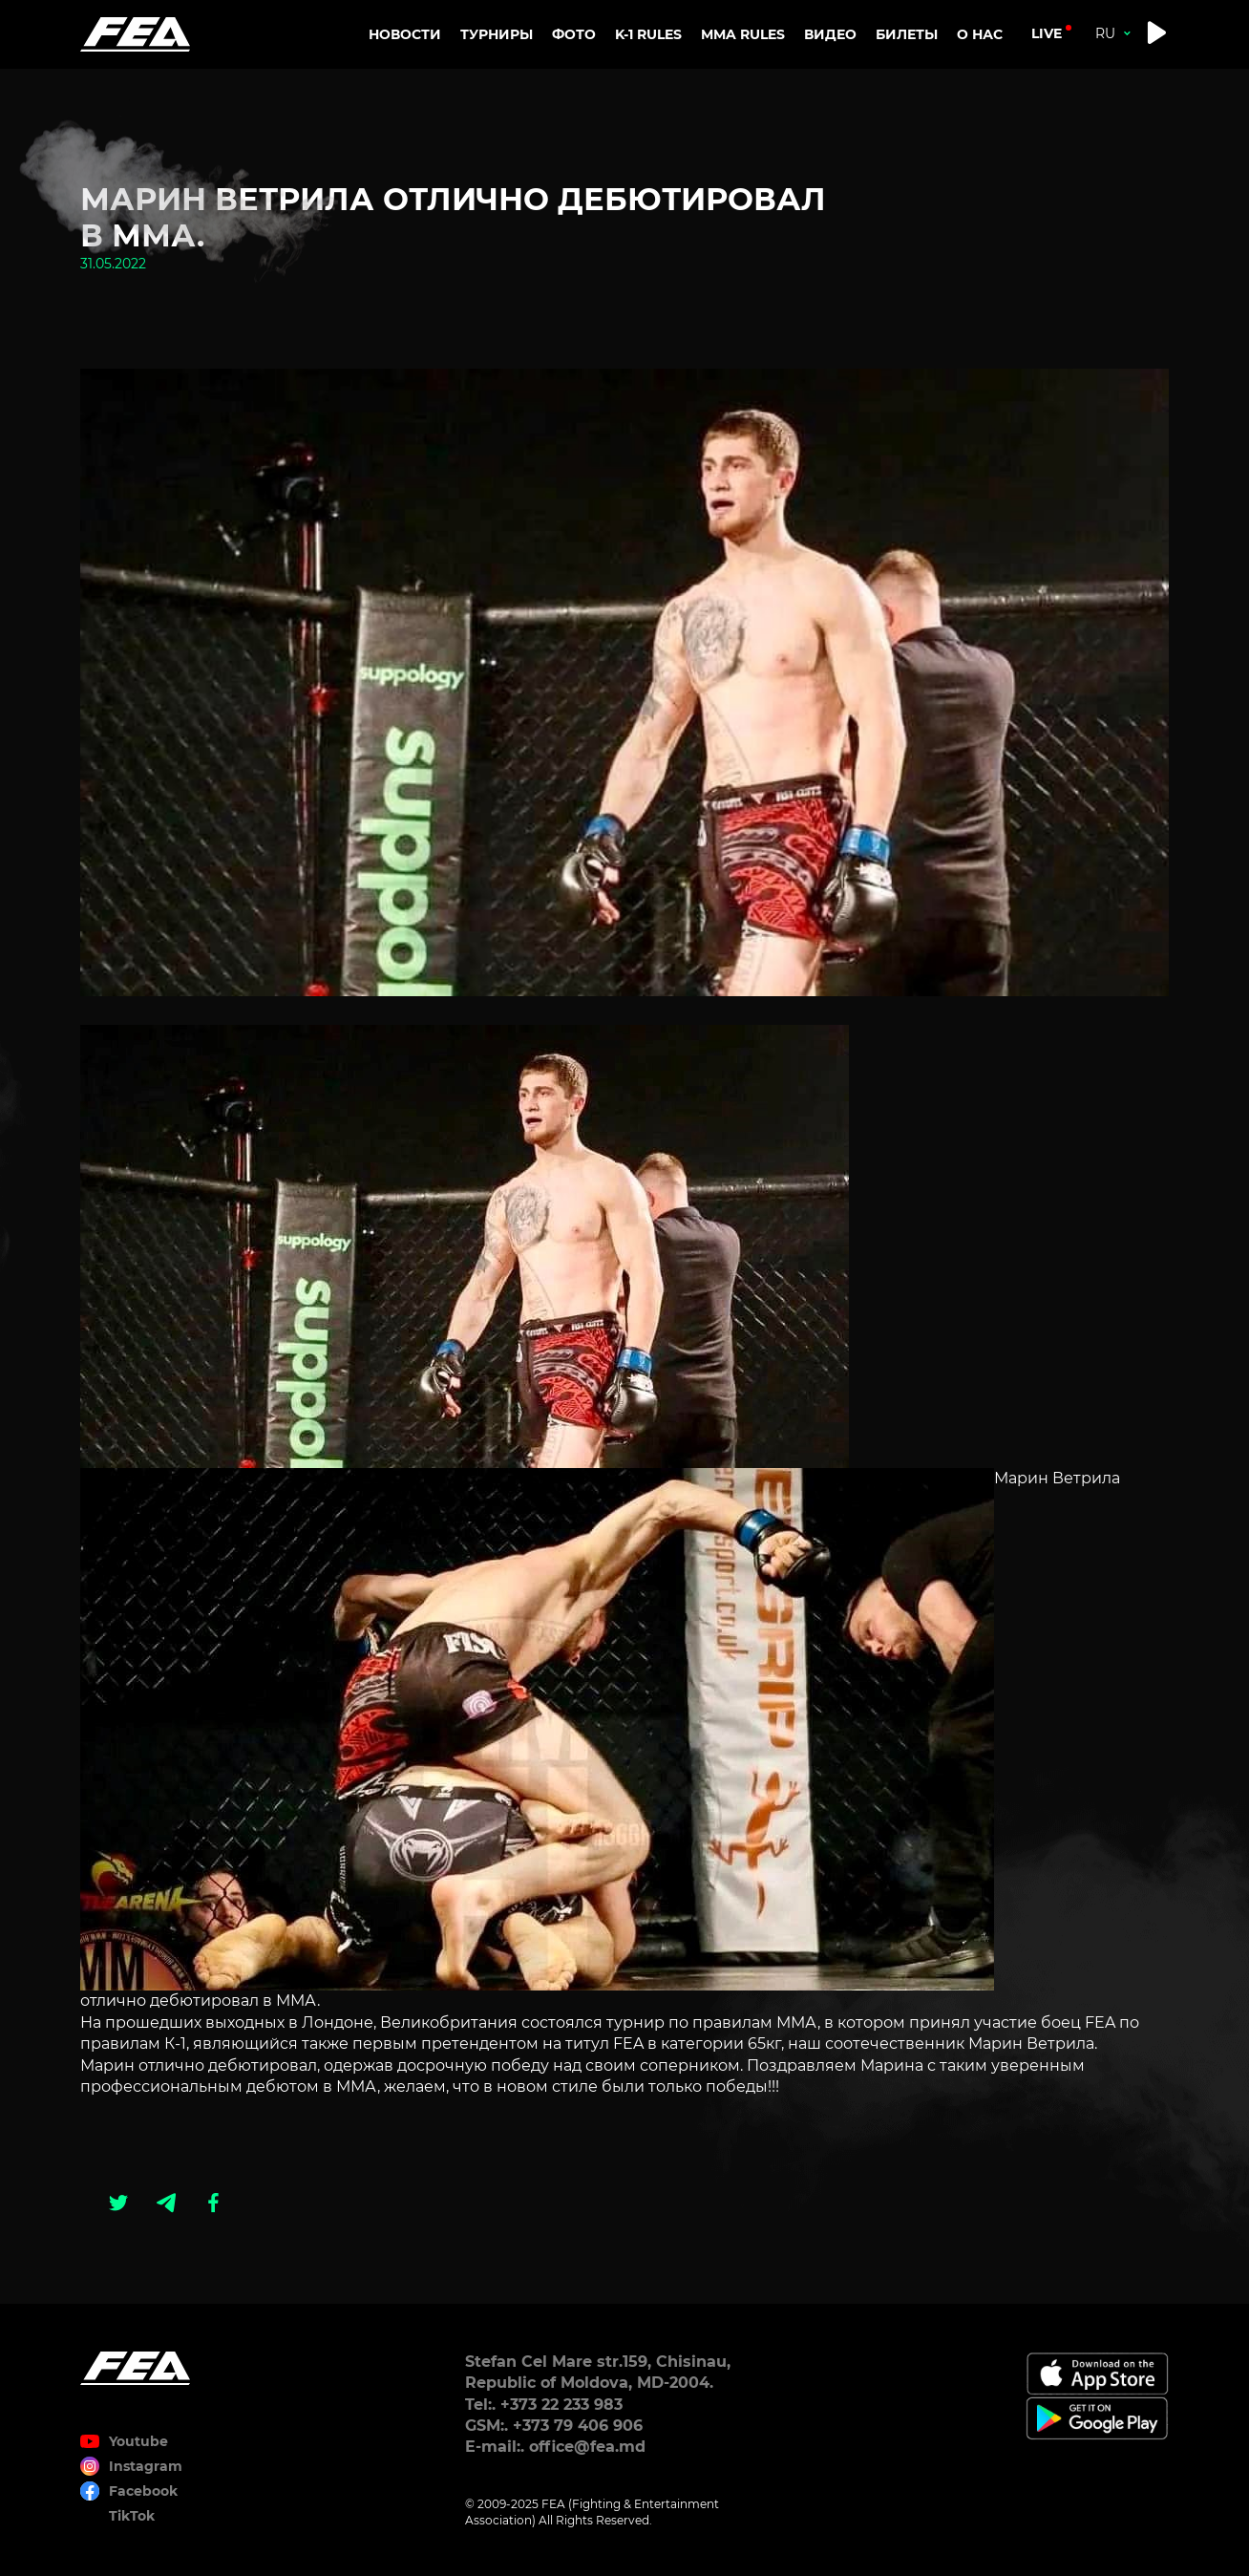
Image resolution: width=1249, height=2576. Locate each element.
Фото (574, 34)
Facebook (143, 2491)
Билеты (907, 34)
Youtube (138, 2441)
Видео (830, 34)
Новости (405, 34)
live (1046, 33)
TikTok (132, 2515)
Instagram (145, 2466)
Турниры (496, 34)
